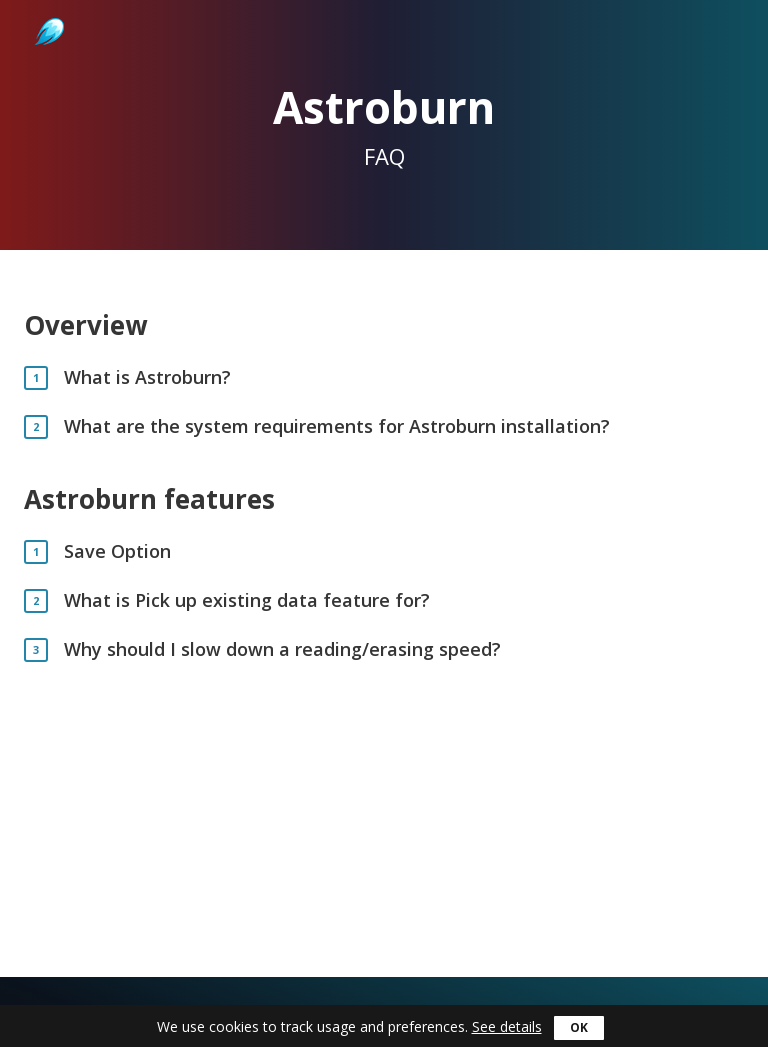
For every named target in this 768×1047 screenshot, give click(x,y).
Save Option (117, 551)
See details (507, 1026)
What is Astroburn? (147, 377)
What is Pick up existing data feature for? (247, 600)
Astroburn (47, 10)
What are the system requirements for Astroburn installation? (337, 426)
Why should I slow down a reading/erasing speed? (282, 649)
